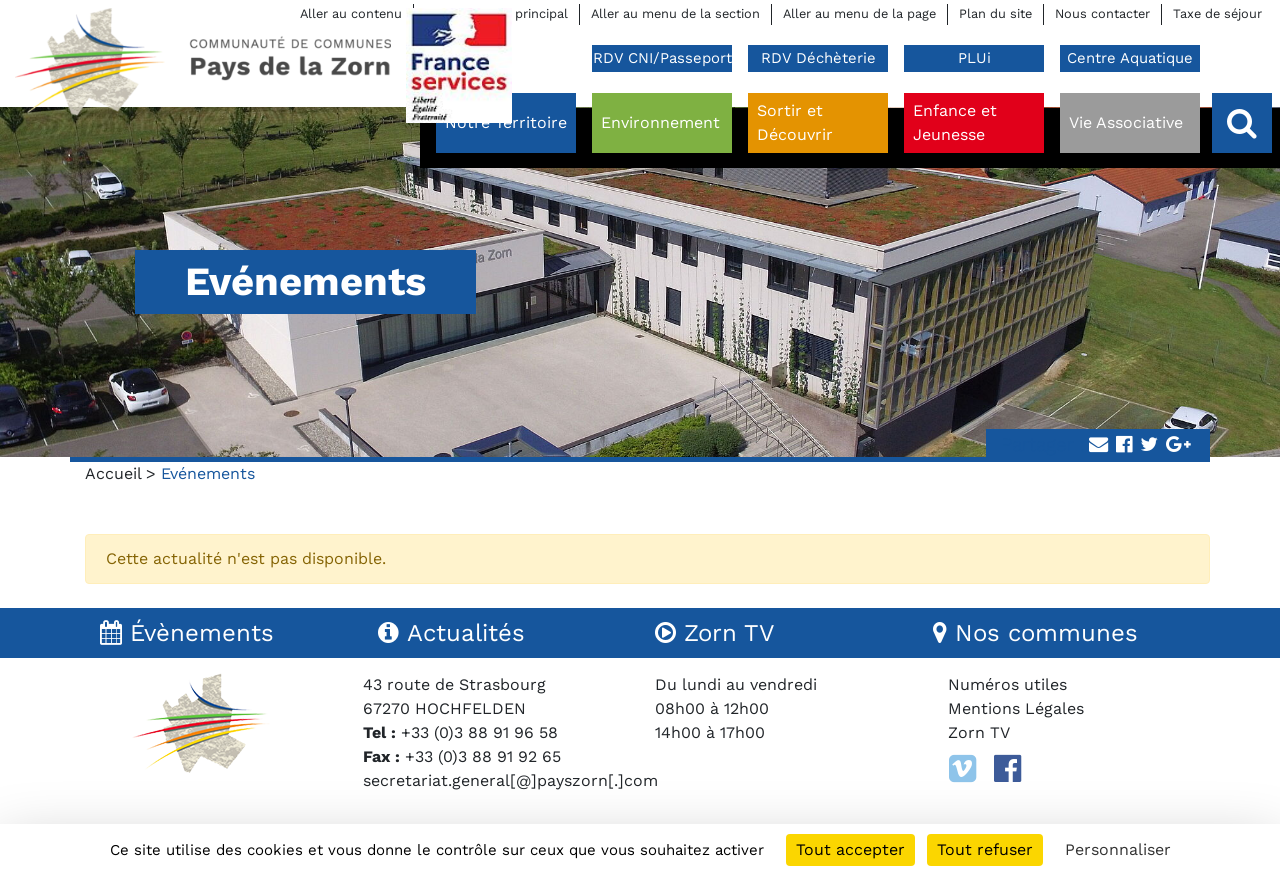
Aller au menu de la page (859, 13)
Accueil (113, 473)
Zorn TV (979, 732)
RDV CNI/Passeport (662, 58)
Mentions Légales (1016, 708)
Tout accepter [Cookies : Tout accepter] (850, 849)
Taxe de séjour (1217, 13)
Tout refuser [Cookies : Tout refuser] (985, 849)
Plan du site (995, 13)
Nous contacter (1102, 13)
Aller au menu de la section (675, 13)
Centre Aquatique (1130, 58)
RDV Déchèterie (818, 58)
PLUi (974, 58)
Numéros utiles (1007, 684)
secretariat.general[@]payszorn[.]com (510, 780)
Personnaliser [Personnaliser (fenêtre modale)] (1118, 849)
